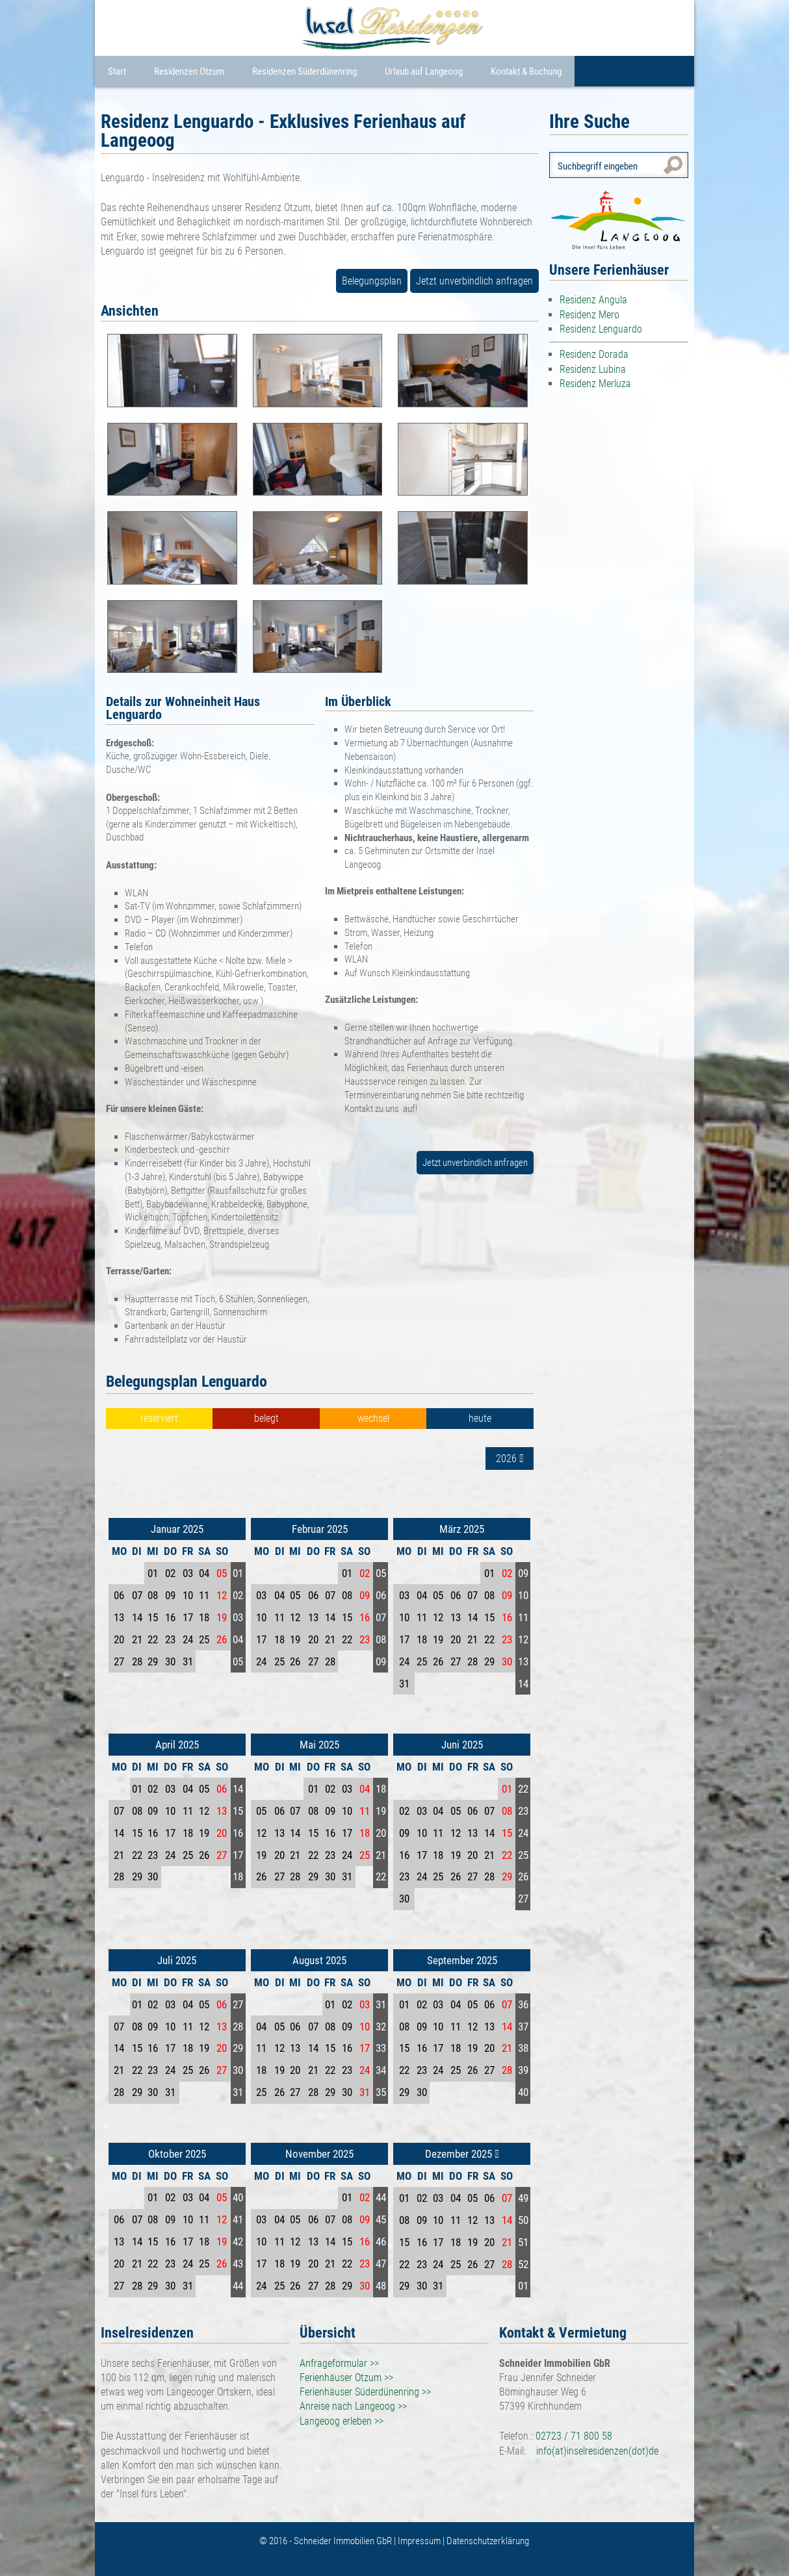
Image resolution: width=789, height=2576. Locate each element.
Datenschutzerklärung (487, 2541)
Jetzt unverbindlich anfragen (474, 281)
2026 (509, 1458)
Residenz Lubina (593, 369)
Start (117, 71)
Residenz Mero (589, 315)
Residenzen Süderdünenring (304, 71)
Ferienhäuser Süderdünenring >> (365, 2392)
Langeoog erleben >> (341, 2421)
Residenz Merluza (595, 383)
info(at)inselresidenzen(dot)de (597, 2451)
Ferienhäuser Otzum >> (346, 2377)
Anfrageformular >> (339, 2363)
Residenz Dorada (594, 354)
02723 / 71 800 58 (574, 2436)
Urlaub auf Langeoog (424, 71)
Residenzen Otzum (189, 71)
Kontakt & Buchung (526, 71)
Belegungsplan (372, 281)
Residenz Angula (593, 300)
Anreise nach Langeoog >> (353, 2406)
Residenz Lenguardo (601, 329)
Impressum (420, 2541)
